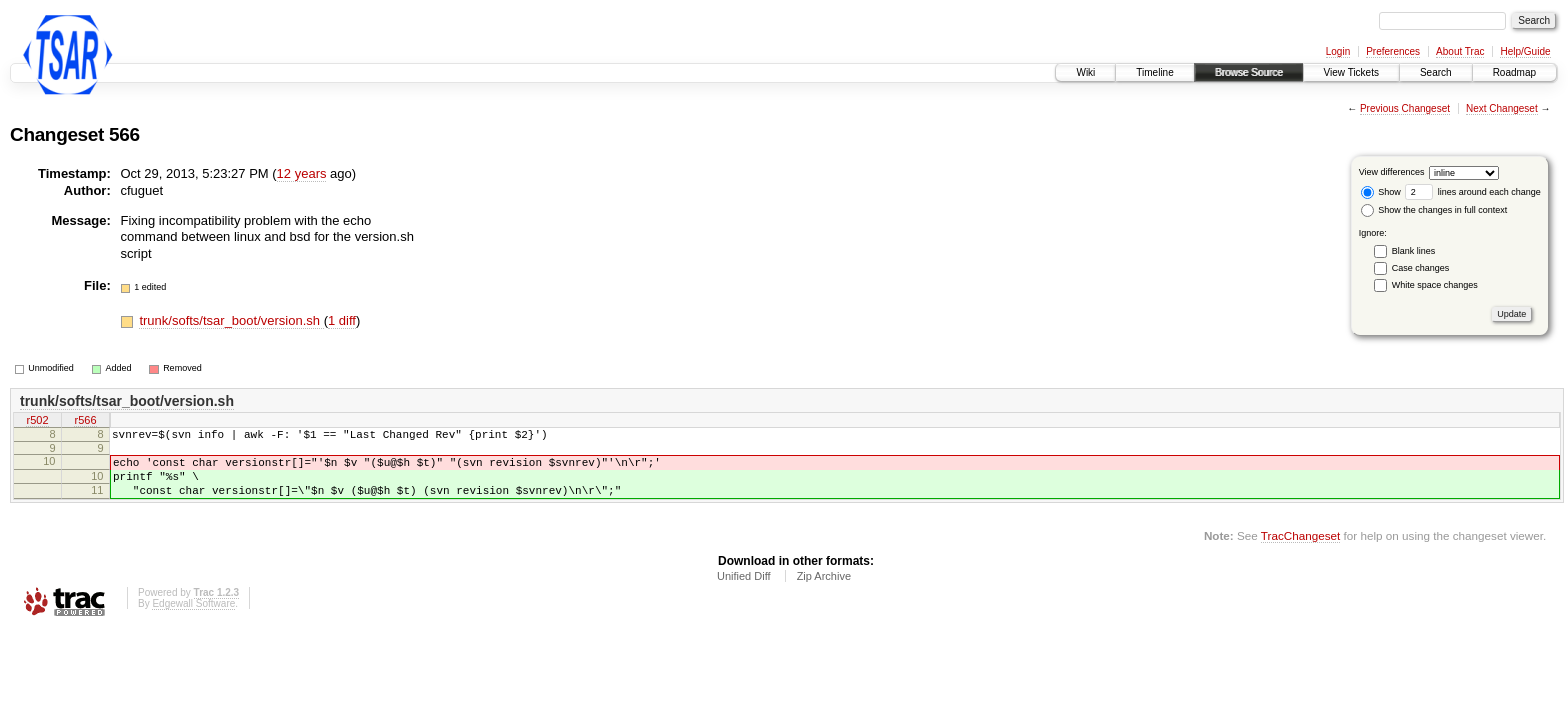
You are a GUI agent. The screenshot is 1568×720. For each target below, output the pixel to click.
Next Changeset (1502, 108)
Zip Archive (824, 591)
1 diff (342, 320)
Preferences (1393, 51)
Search (1436, 72)
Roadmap (1514, 72)
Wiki (1085, 72)
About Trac (1460, 51)
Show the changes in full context (1434, 210)
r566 (85, 422)
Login (1338, 51)
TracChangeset (1300, 550)
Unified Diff (744, 591)
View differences (1392, 172)
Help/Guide (1525, 51)
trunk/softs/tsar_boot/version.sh (231, 320)
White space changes (1435, 285)
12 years (302, 173)
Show (1381, 192)
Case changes (1421, 268)
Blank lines (1414, 251)
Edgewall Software (193, 618)
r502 (37, 422)
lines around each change (1473, 192)
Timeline (1154, 72)
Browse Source (1249, 72)
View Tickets (1351, 72)
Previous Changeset (1405, 108)
